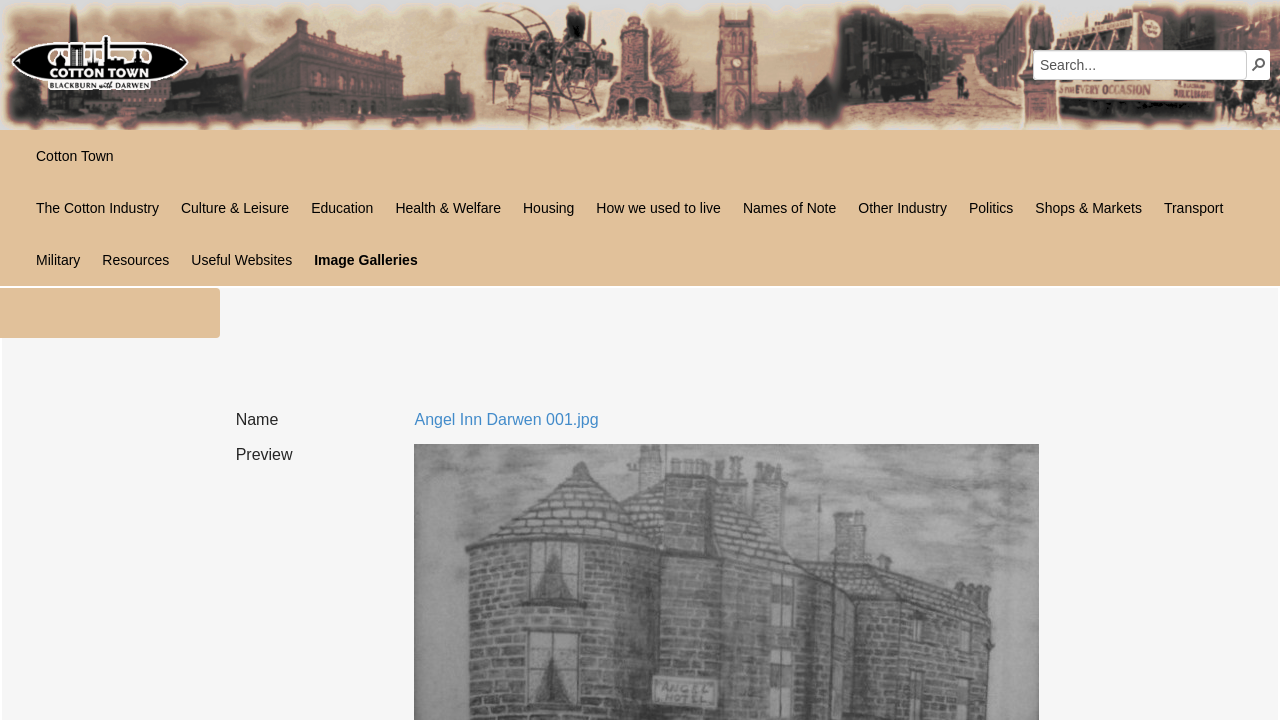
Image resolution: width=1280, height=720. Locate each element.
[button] (1259, 64)
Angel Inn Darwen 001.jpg (506, 419)
